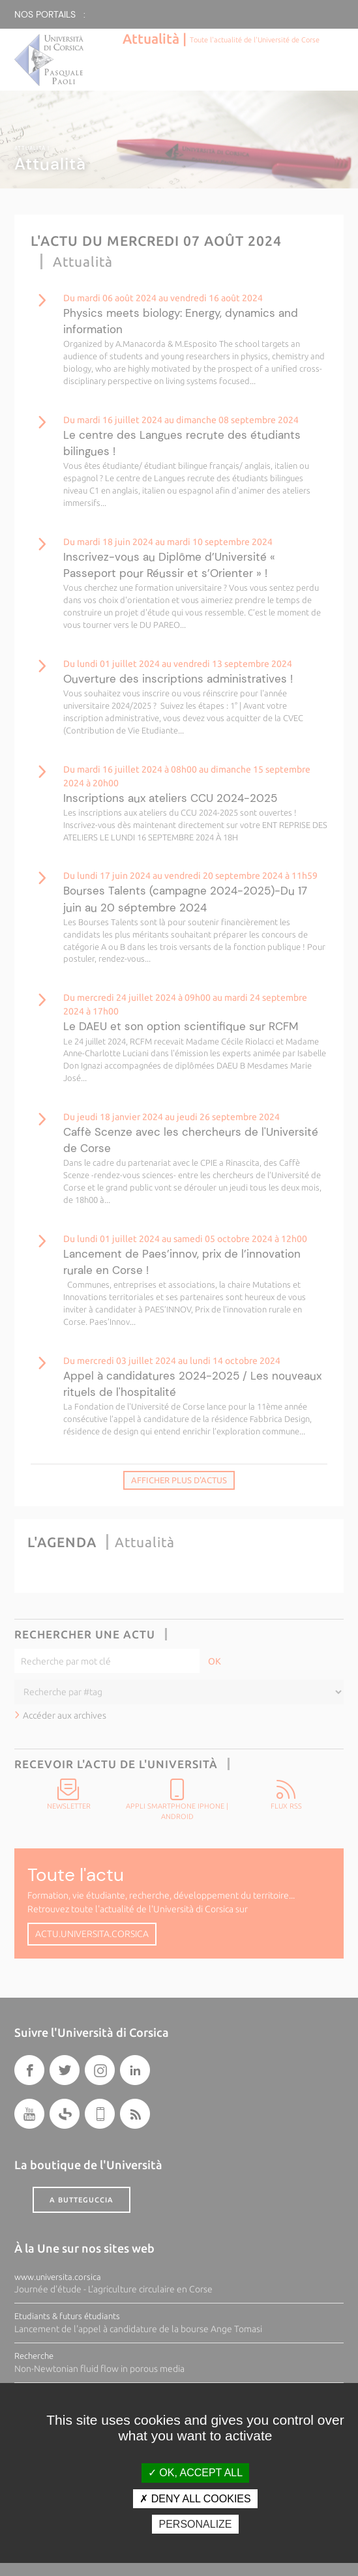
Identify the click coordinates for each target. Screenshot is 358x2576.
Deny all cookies (195, 2498)
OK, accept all (195, 2472)
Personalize (194, 2524)
